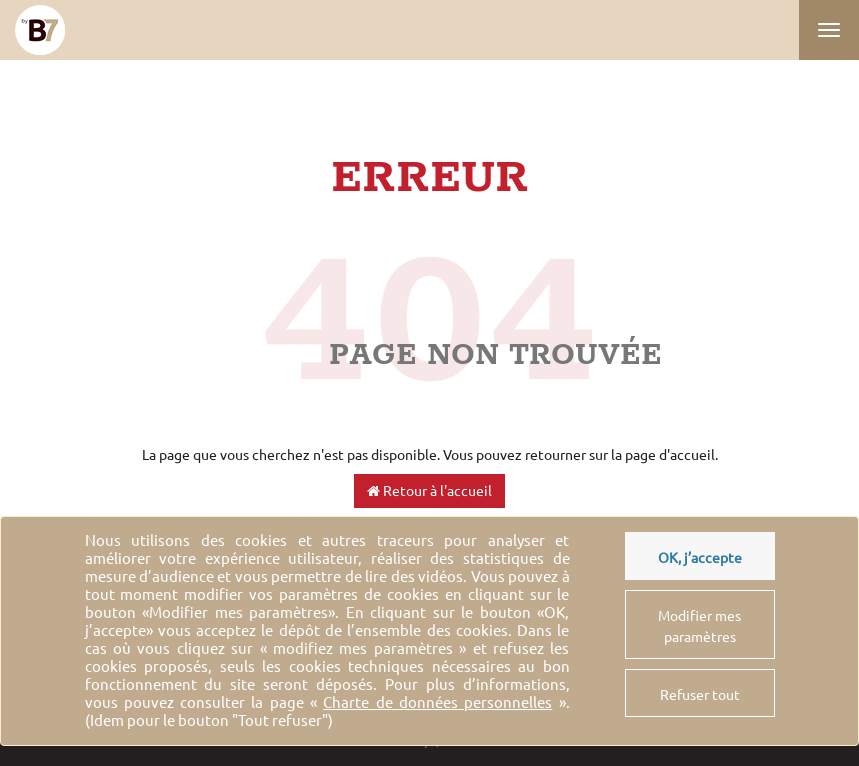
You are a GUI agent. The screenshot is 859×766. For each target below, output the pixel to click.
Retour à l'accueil (429, 491)
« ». (440, 702)
